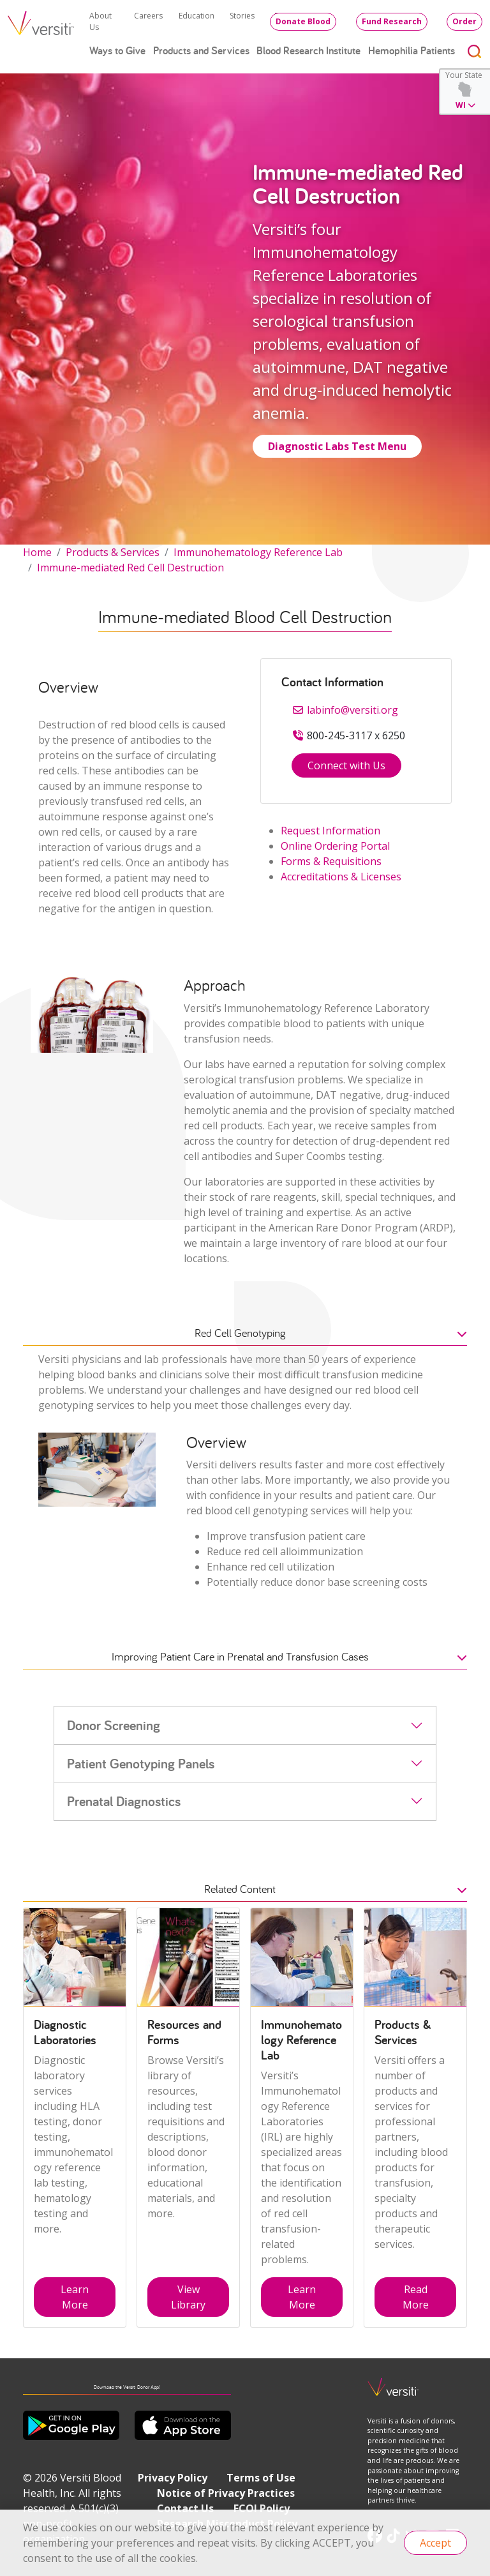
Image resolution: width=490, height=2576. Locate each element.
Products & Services (113, 552)
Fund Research (392, 21)
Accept (435, 2543)
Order (464, 21)
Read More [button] (416, 2297)
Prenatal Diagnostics (124, 1801)
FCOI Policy (262, 2508)
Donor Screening (113, 1725)
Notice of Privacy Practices (226, 2493)
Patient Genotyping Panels (140, 1763)
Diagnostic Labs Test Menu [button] (337, 446)
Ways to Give (117, 50)
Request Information (330, 831)
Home (37, 552)
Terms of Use (260, 2478)
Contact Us (185, 2508)
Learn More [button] (75, 2297)
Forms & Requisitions (331, 861)
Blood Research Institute (308, 50)
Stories (242, 15)
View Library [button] (188, 2297)
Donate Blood (303, 21)
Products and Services (201, 50)
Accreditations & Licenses (341, 877)
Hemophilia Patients (411, 50)
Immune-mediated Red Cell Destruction (130, 568)
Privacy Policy (172, 2478)
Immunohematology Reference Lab (258, 552)
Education (196, 15)
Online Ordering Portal (335, 846)
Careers (148, 15)
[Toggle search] (474, 50)
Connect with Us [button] (346, 765)
